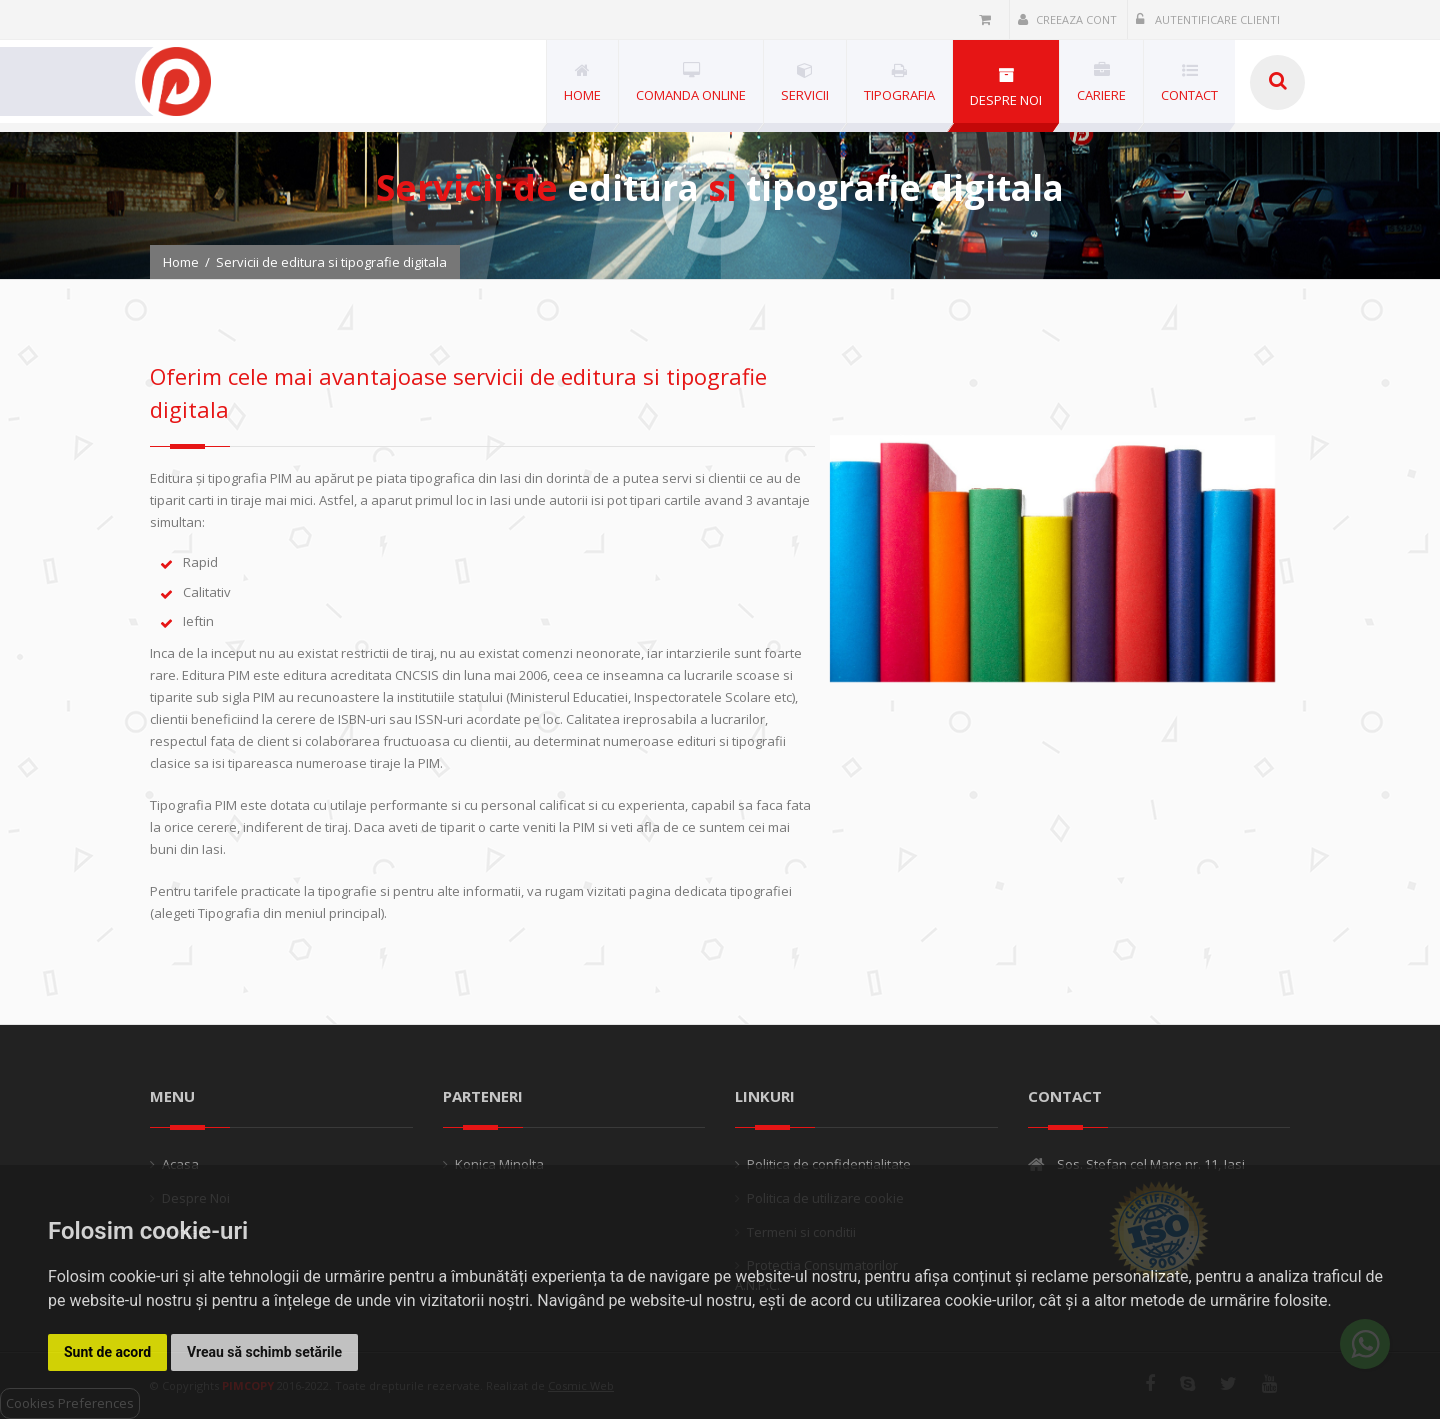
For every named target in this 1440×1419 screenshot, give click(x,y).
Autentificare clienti (1208, 19)
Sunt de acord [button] (107, 1352)
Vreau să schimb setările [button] (264, 1352)
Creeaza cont (1067, 19)
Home (181, 262)
